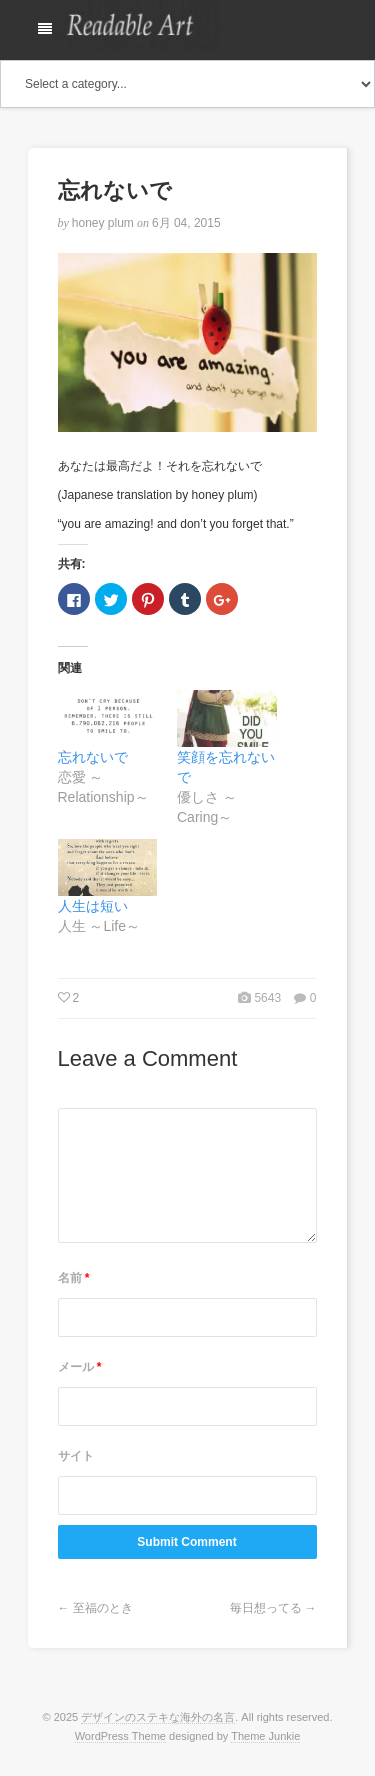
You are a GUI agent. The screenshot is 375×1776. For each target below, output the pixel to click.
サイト (76, 1456)
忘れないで (93, 757)
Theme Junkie (265, 1736)
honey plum (103, 223)
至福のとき (103, 1608)
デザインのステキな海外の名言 (158, 1717)
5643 (267, 998)
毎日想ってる (266, 1608)
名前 (74, 1278)
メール (80, 1367)
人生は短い (93, 906)
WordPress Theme (120, 1736)
